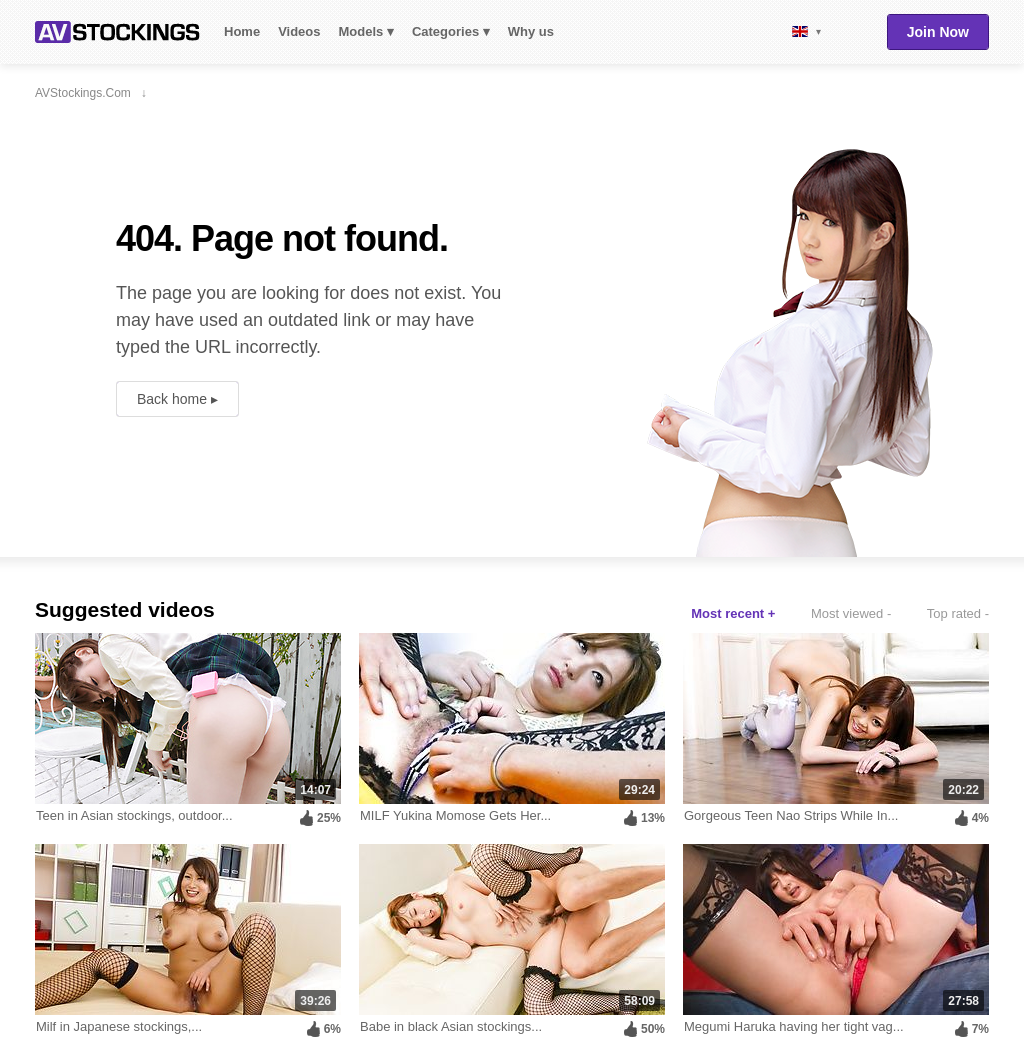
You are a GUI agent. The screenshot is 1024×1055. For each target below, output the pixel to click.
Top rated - (958, 613)
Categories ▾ (451, 31)
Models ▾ (366, 31)
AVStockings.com (117, 32)
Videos (299, 31)
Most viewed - (851, 613)
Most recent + (733, 613)
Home (242, 31)
